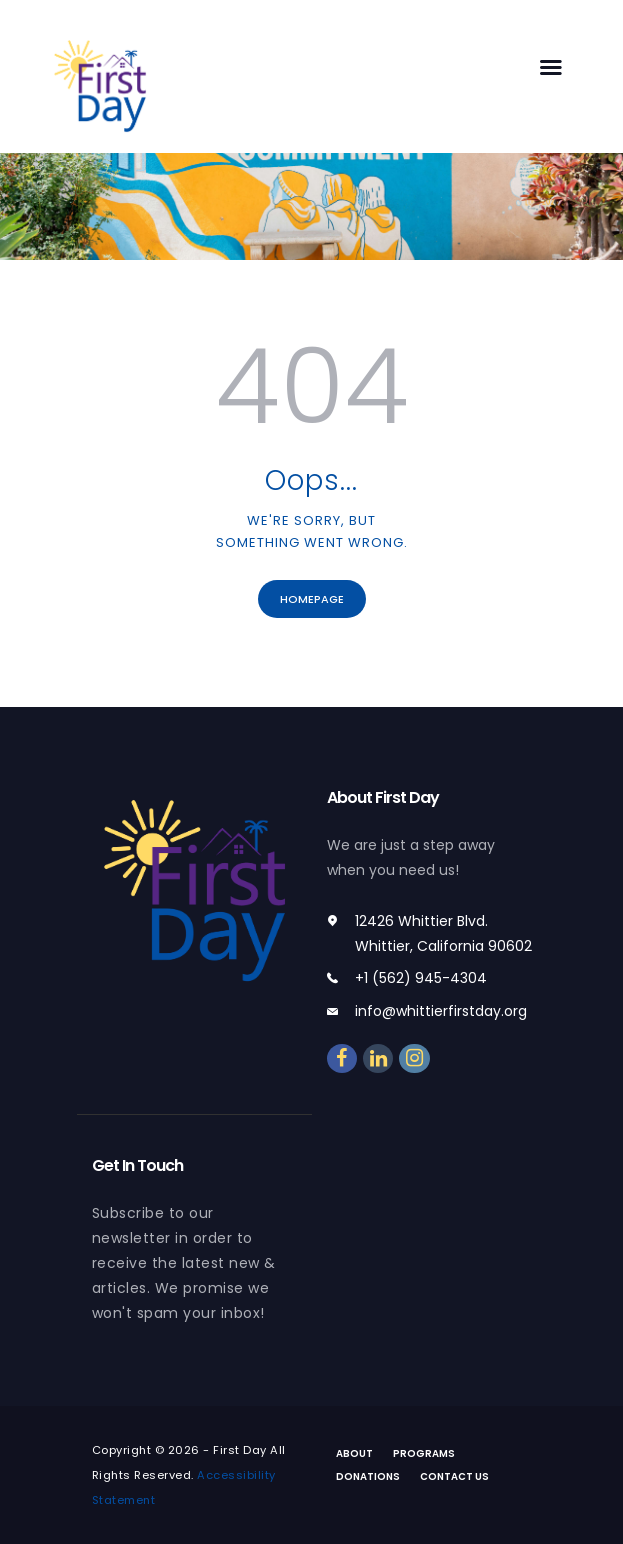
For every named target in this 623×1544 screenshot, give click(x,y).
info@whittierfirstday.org (441, 1011)
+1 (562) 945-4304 (421, 978)
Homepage (312, 599)
